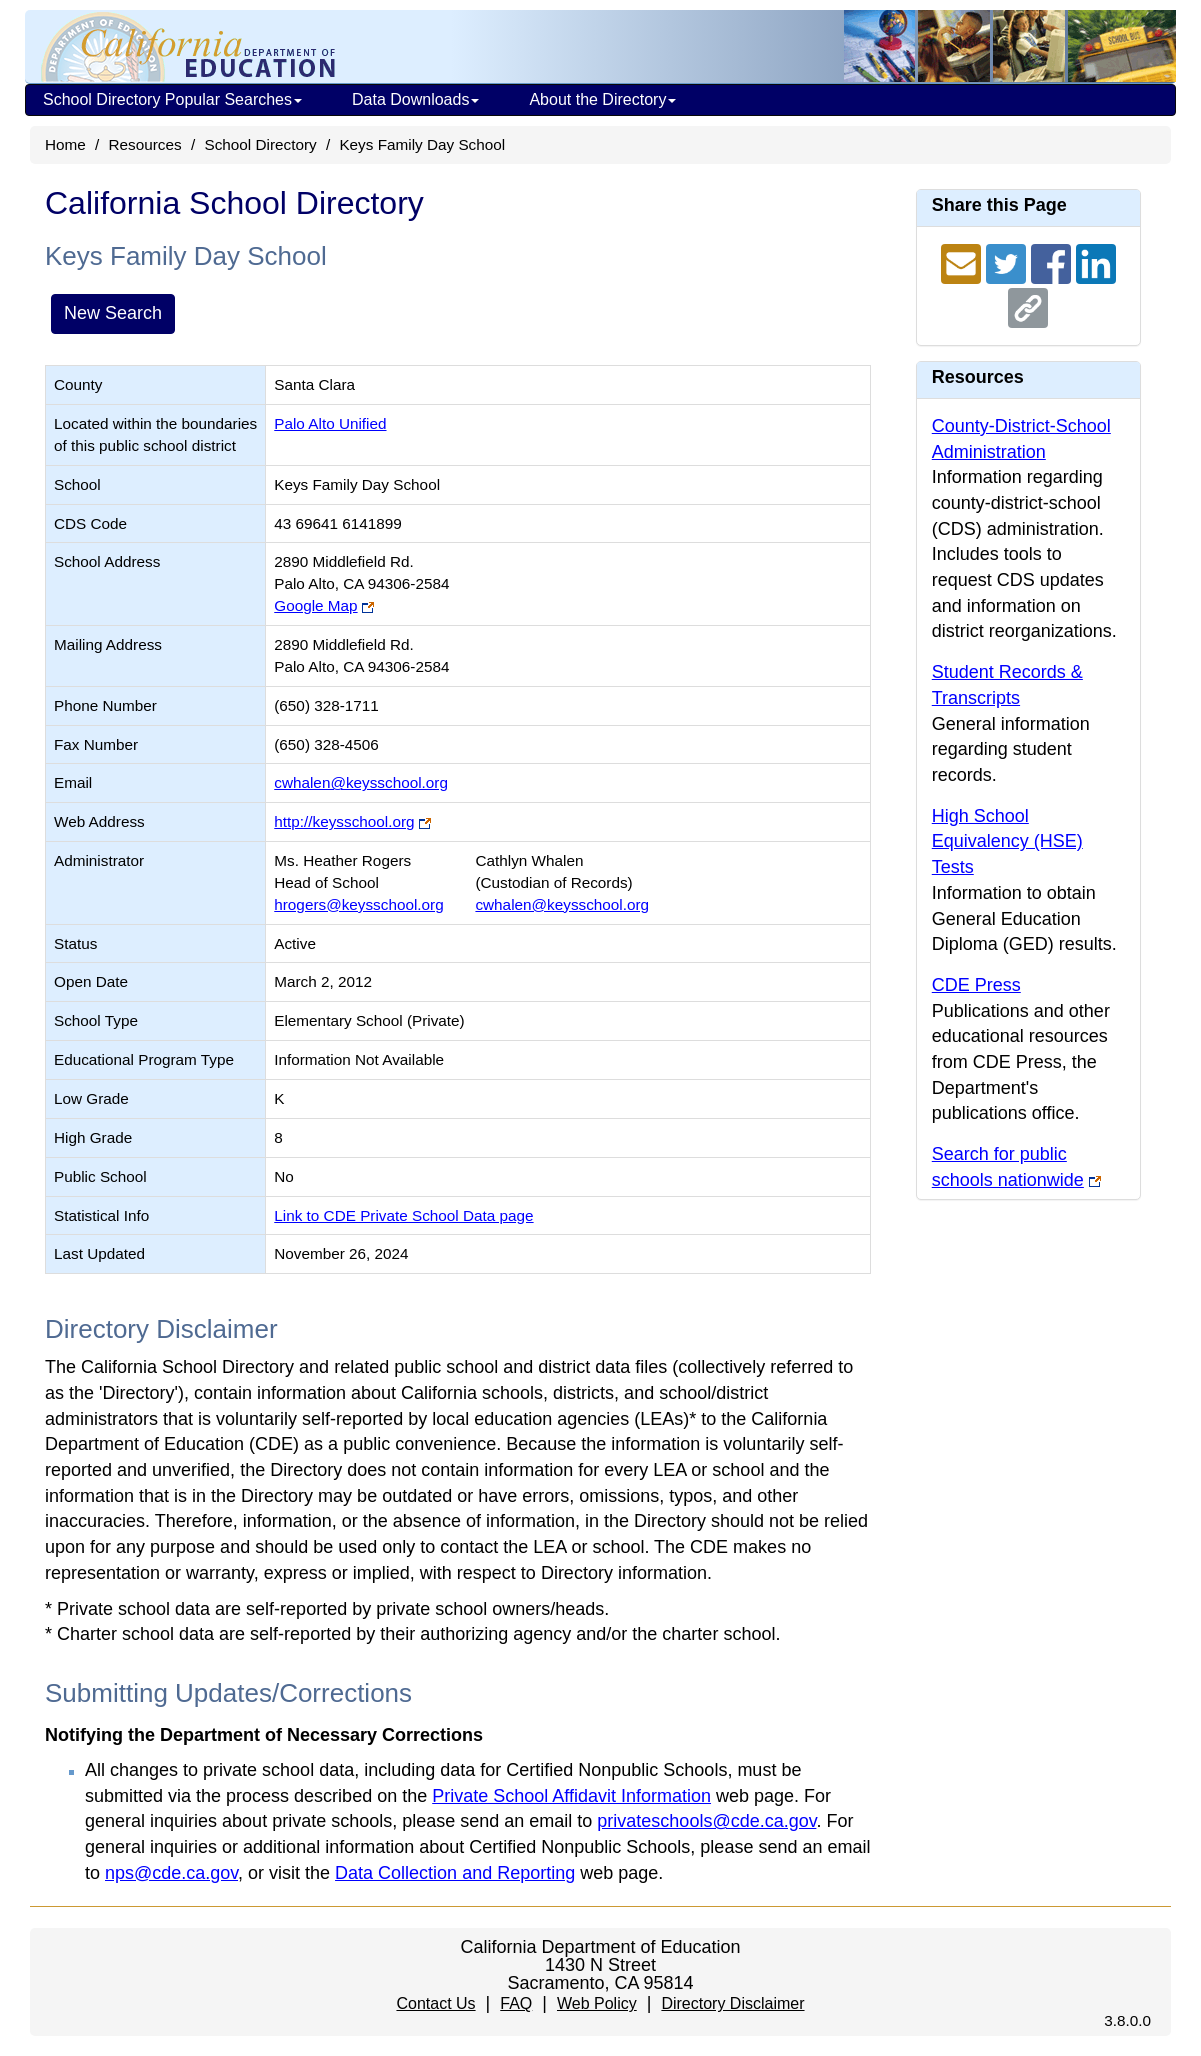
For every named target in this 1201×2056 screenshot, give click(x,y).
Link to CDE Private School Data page (403, 1215)
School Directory (260, 144)
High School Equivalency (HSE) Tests (1007, 841)
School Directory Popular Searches (172, 99)
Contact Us (435, 2003)
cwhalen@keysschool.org (361, 782)
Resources (145, 144)
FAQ (516, 2003)
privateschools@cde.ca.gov (706, 1821)
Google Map (315, 605)
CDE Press (976, 985)
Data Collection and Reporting (455, 1873)
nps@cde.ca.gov (171, 1873)
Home (65, 144)
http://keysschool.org (344, 821)
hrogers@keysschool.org (358, 904)
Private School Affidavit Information (571, 1796)
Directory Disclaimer (732, 2003)
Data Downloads (415, 99)
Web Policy (597, 2003)
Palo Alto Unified (330, 423)
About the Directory (602, 99)
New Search (113, 313)
